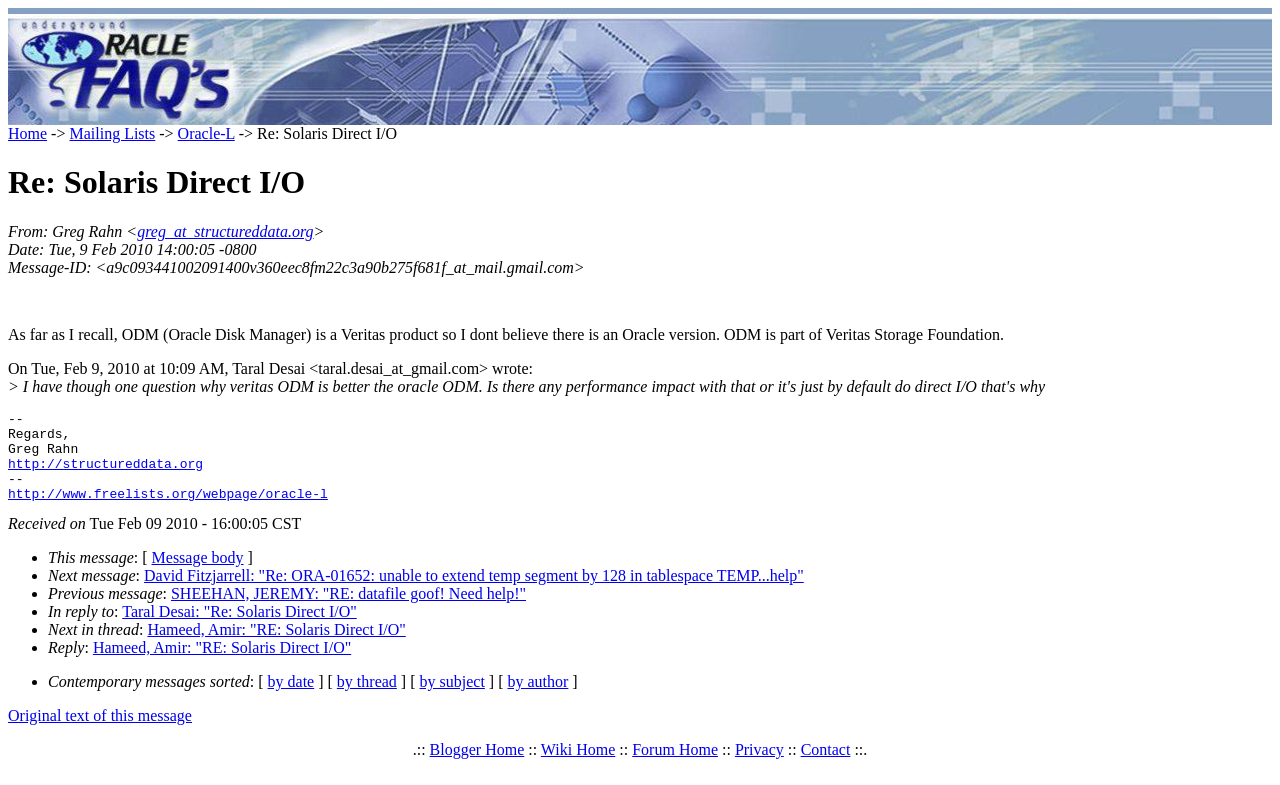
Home (27, 133)
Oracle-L (206, 133)
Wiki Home (578, 767)
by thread (367, 699)
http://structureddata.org (105, 475)
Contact (826, 767)
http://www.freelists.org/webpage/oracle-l (168, 511)
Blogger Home (477, 767)
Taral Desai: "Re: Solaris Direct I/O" (239, 629)
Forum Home (675, 767)
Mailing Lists (112, 133)
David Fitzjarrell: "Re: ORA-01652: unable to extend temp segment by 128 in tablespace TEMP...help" (474, 593)
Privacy (759, 767)
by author (537, 699)
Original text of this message (100, 733)
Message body (198, 575)
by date (291, 699)
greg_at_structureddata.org (225, 231)
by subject (452, 699)
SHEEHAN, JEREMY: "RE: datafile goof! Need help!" (348, 611)
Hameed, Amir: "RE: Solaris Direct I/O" (276, 647)
